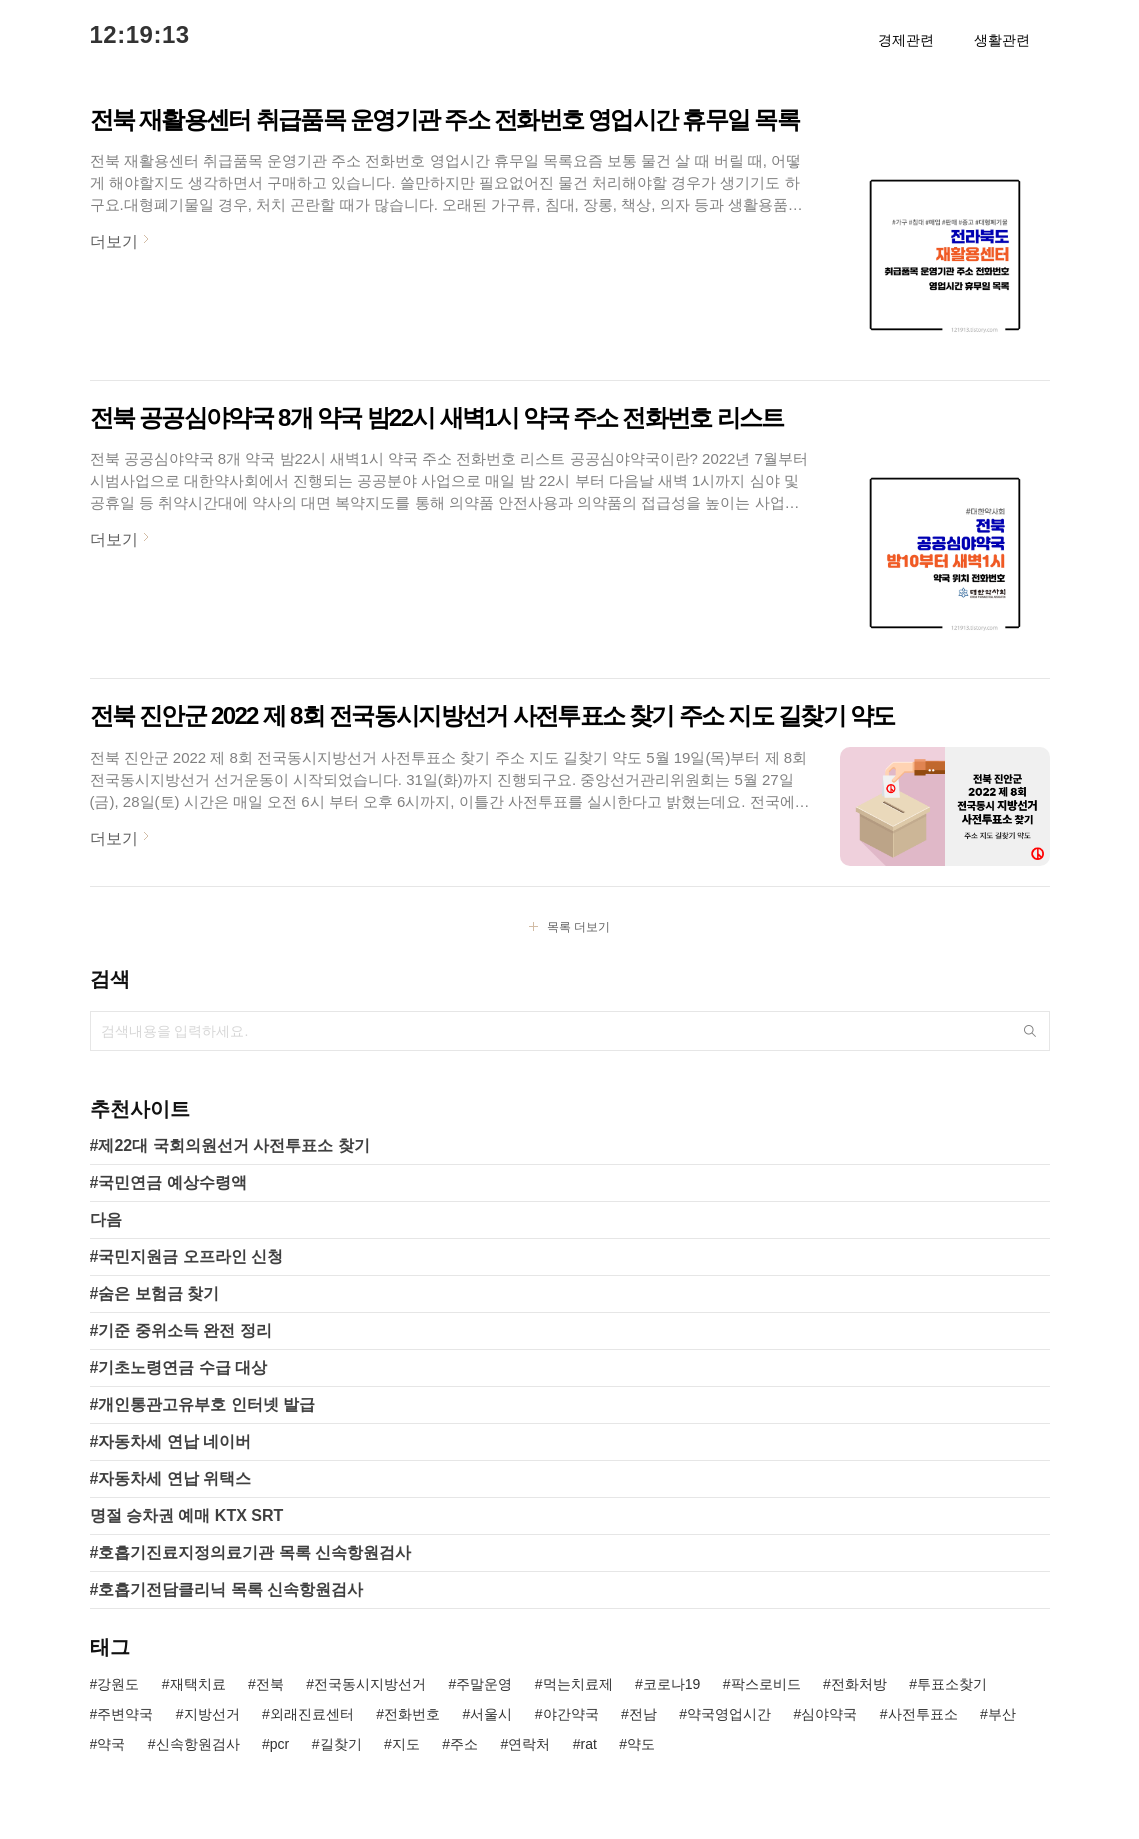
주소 (464, 1744)
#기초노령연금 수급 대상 (179, 1367)
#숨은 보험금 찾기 (155, 1293)
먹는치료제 (578, 1684)
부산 (1002, 1714)
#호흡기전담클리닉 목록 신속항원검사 (227, 1589)
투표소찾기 (952, 1684)
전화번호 (412, 1714)
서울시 (491, 1714)
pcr (279, 1744)
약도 (641, 1744)
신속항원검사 (198, 1744)
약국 (111, 1744)
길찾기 (341, 1744)
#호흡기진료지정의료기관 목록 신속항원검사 (251, 1552)
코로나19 (672, 1684)
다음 (106, 1219)
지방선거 (212, 1714)
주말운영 (484, 1684)
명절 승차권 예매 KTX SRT (187, 1515)
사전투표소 (923, 1714)
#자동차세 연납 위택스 (171, 1478)
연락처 (529, 1744)
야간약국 (571, 1714)
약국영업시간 (729, 1714)
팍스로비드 (766, 1684)
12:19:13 (140, 34)
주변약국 (125, 1714)
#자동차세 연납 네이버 (171, 1441)
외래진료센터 (312, 1714)
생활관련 (1002, 40)
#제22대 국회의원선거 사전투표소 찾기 (230, 1145)
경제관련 (906, 40)
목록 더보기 (578, 927)
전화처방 (859, 1684)
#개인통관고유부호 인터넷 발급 (203, 1404)
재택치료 (198, 1684)
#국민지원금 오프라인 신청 (187, 1256)
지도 (406, 1744)
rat (589, 1744)
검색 (1030, 1031)
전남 (643, 1714)
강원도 (118, 1684)
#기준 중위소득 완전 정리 (181, 1330)
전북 (270, 1684)
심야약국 (829, 1714)
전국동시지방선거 (370, 1684)
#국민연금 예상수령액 (168, 1182)
